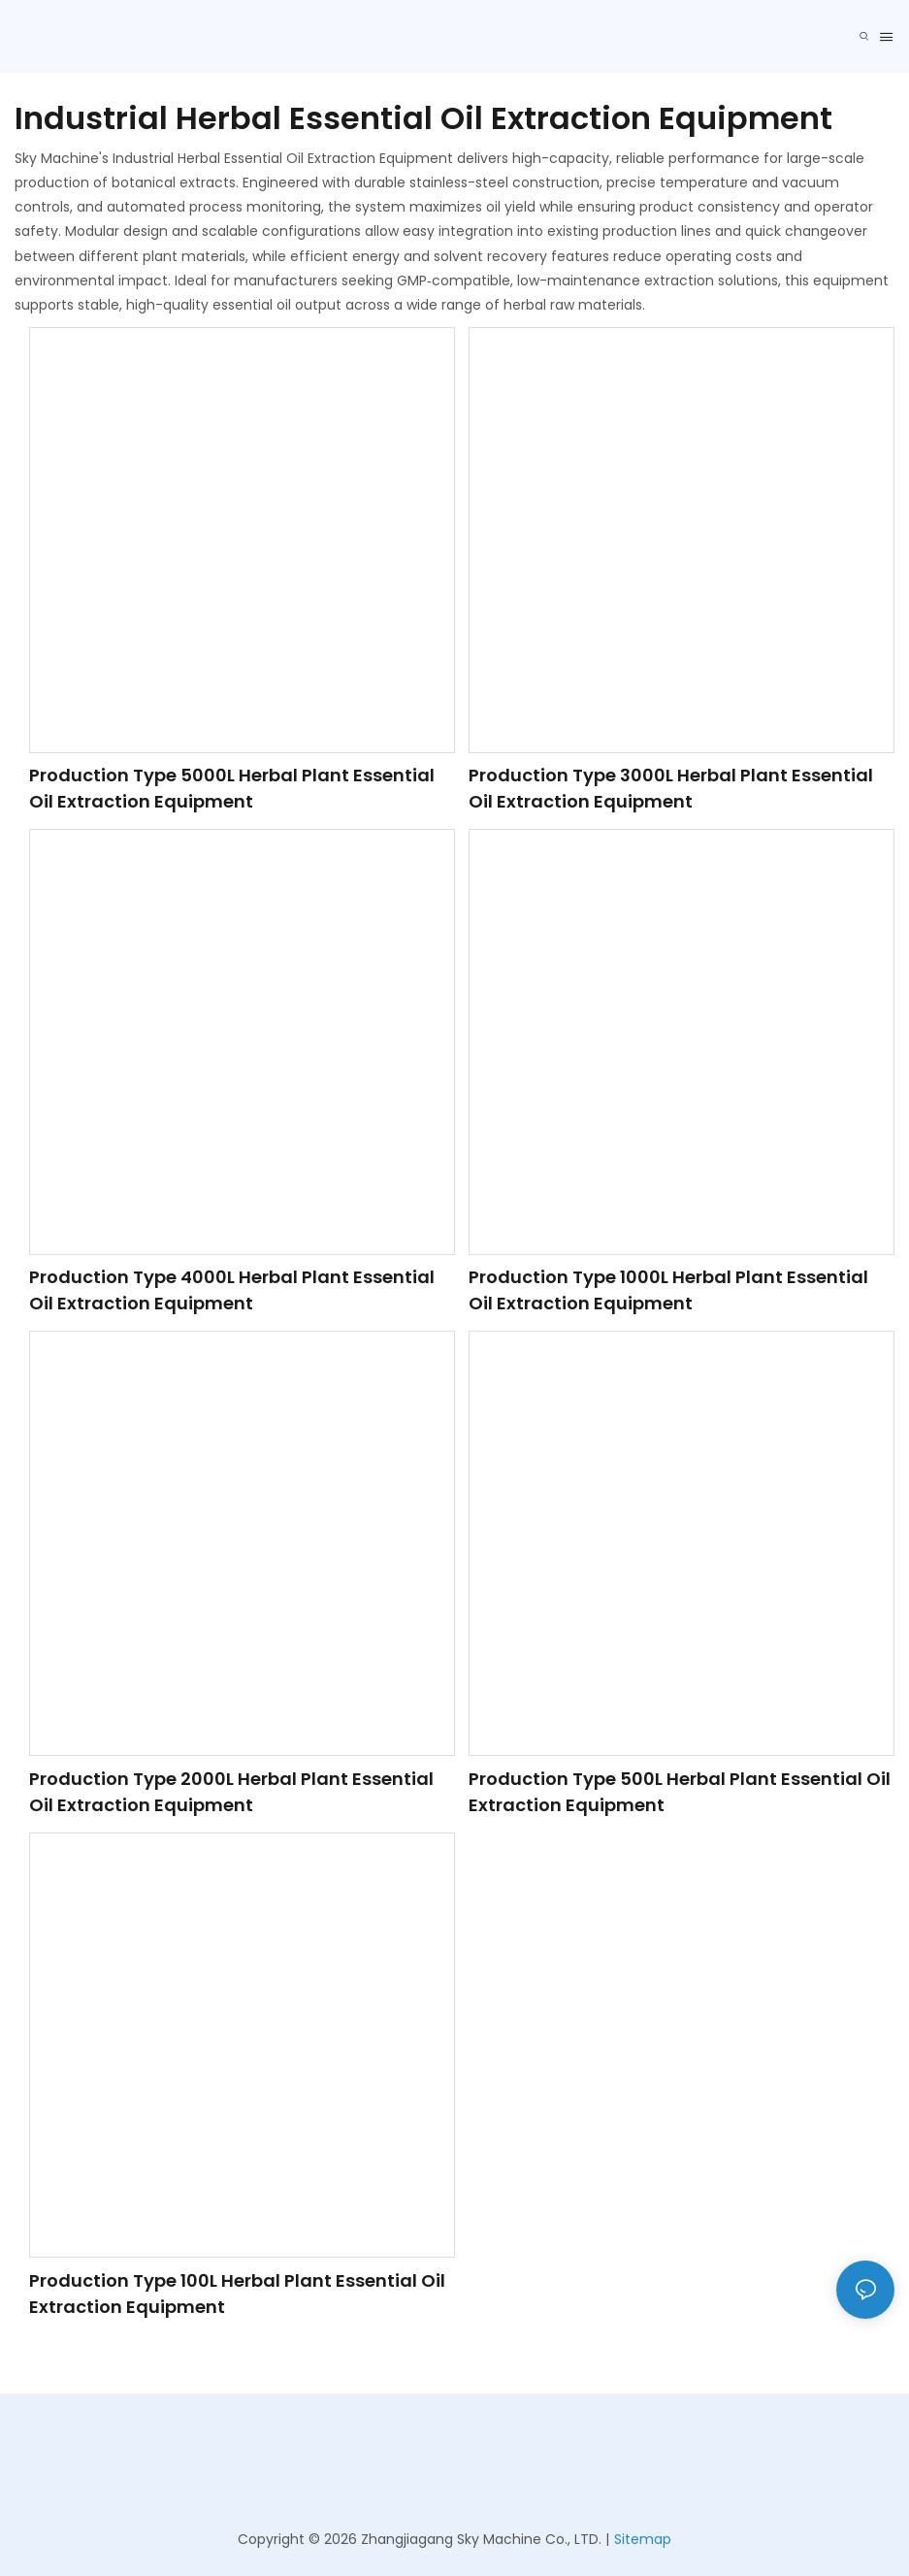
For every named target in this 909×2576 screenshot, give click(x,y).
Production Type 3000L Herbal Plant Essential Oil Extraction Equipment (671, 788)
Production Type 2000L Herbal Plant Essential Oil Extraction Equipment (231, 1792)
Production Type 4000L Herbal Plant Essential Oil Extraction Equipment (232, 1290)
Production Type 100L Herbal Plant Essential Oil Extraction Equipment (237, 2293)
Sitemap (642, 2539)
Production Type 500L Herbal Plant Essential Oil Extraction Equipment (680, 1792)
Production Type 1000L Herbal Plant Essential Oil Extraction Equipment (668, 1290)
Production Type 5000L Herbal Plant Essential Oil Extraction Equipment (232, 788)
